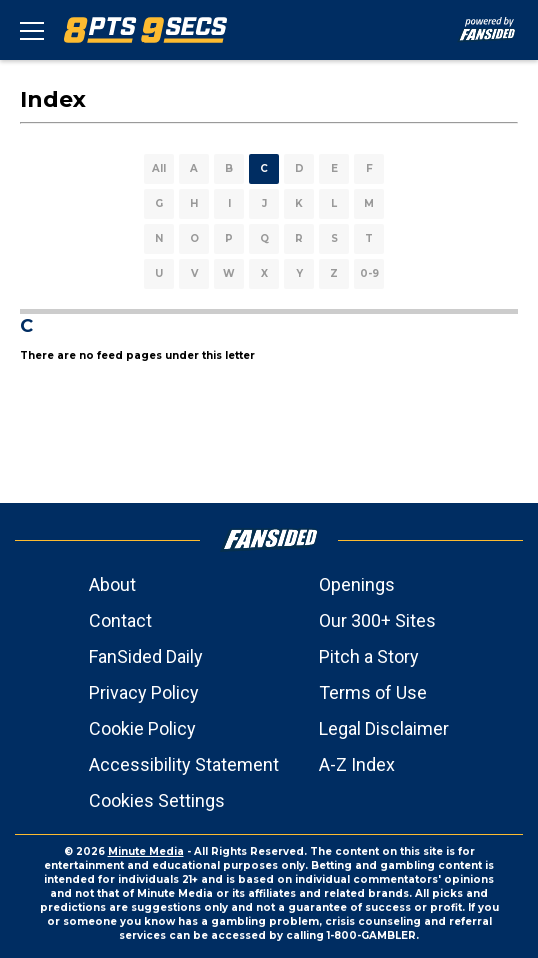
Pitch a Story (369, 656)
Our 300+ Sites (377, 620)
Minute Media (146, 851)
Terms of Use (373, 692)
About (112, 584)
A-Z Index (357, 764)
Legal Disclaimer (384, 728)
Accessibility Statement (184, 764)
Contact (120, 620)
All (159, 168)
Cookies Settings (157, 800)
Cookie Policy (142, 728)
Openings (357, 584)
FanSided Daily (146, 656)
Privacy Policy (144, 692)
